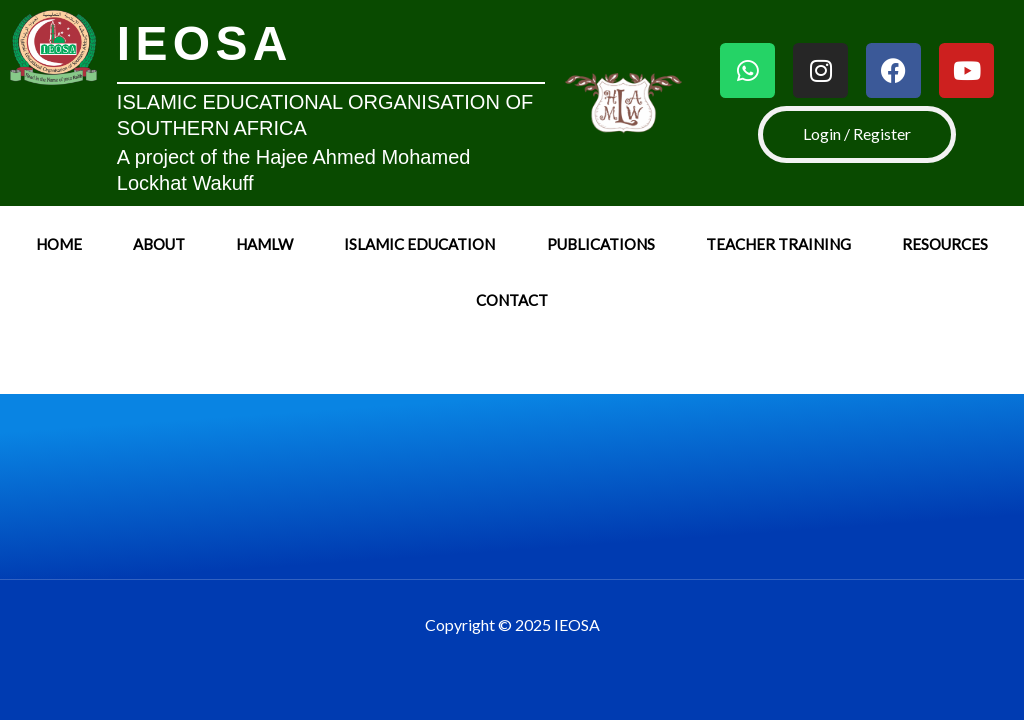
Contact (512, 300)
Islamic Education (419, 244)
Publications (601, 244)
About (159, 244)
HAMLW (264, 244)
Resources (945, 244)
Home (59, 244)
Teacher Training (778, 244)
